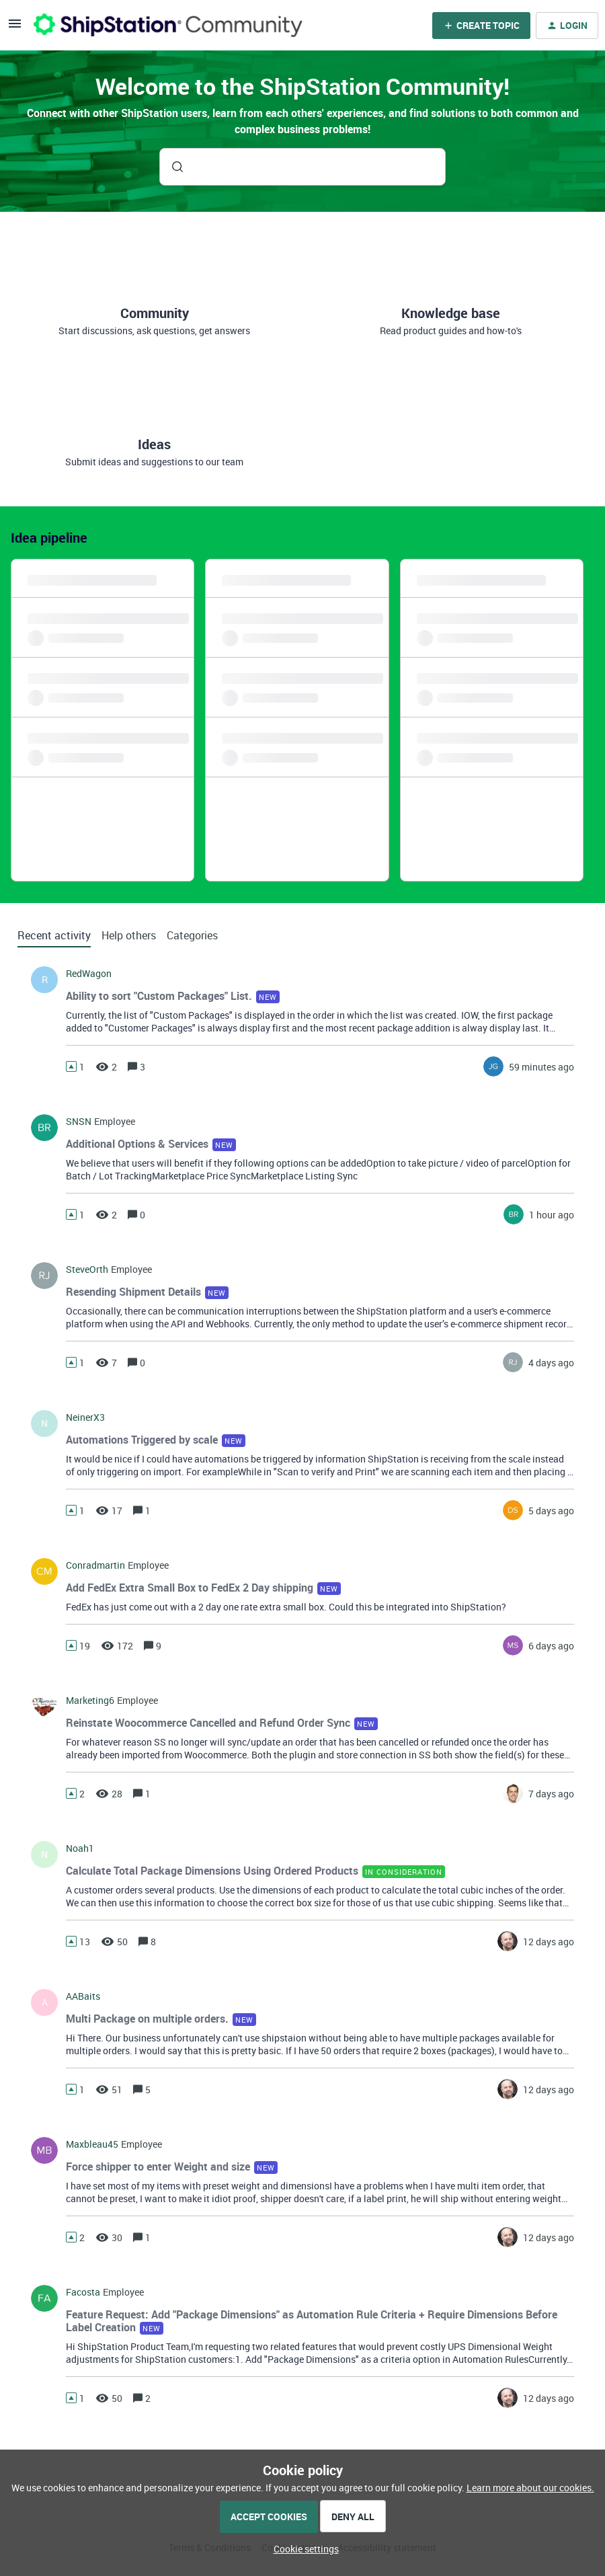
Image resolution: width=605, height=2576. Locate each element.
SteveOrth (87, 1269)
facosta (83, 2292)
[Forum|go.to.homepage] (168, 25)
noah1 (80, 1848)
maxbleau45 (92, 2144)
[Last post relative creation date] (541, 1067)
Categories (192, 935)
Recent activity (54, 935)
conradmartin (95, 1565)
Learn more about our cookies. (530, 2487)
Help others (129, 935)
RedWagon (89, 973)
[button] (303, 2548)
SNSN (78, 1121)
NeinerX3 (85, 1417)
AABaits (83, 1996)
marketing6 (90, 1700)
